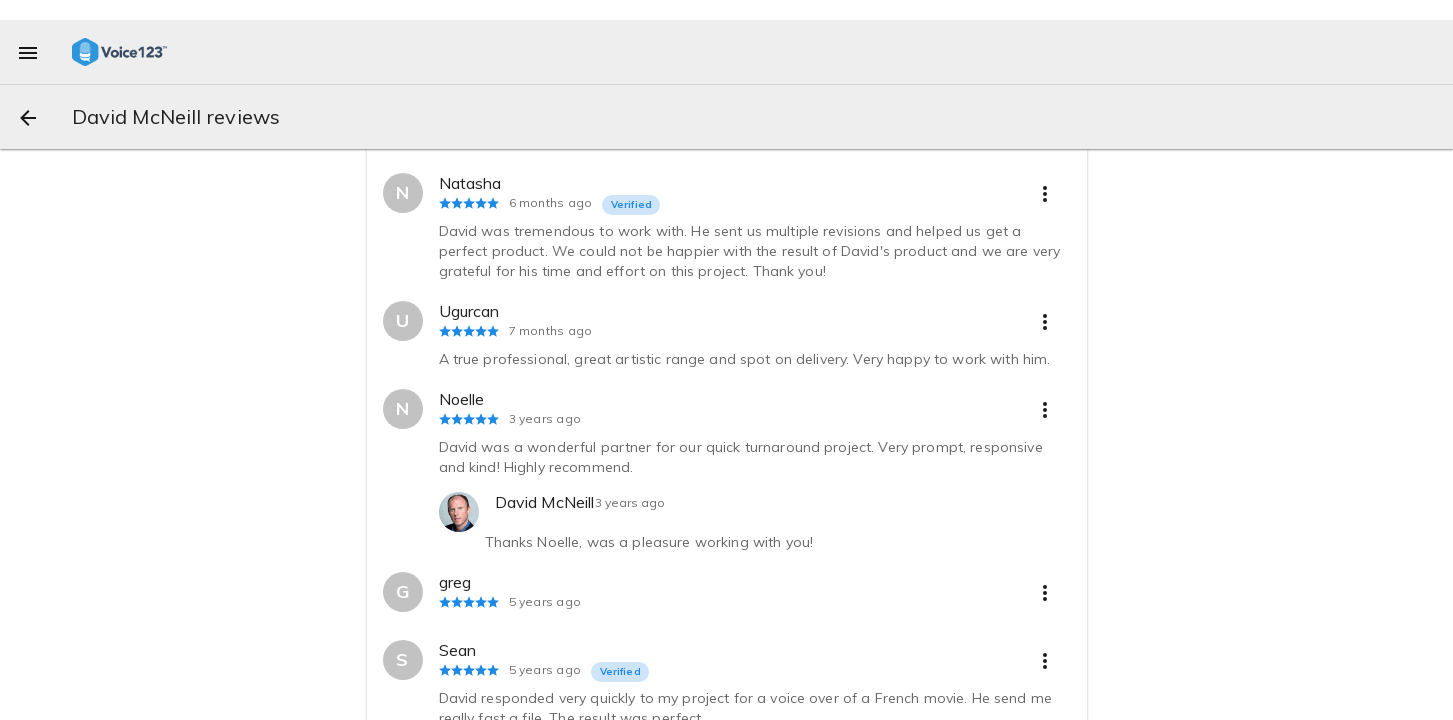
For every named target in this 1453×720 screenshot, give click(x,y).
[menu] (28, 52)
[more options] (1045, 193)
